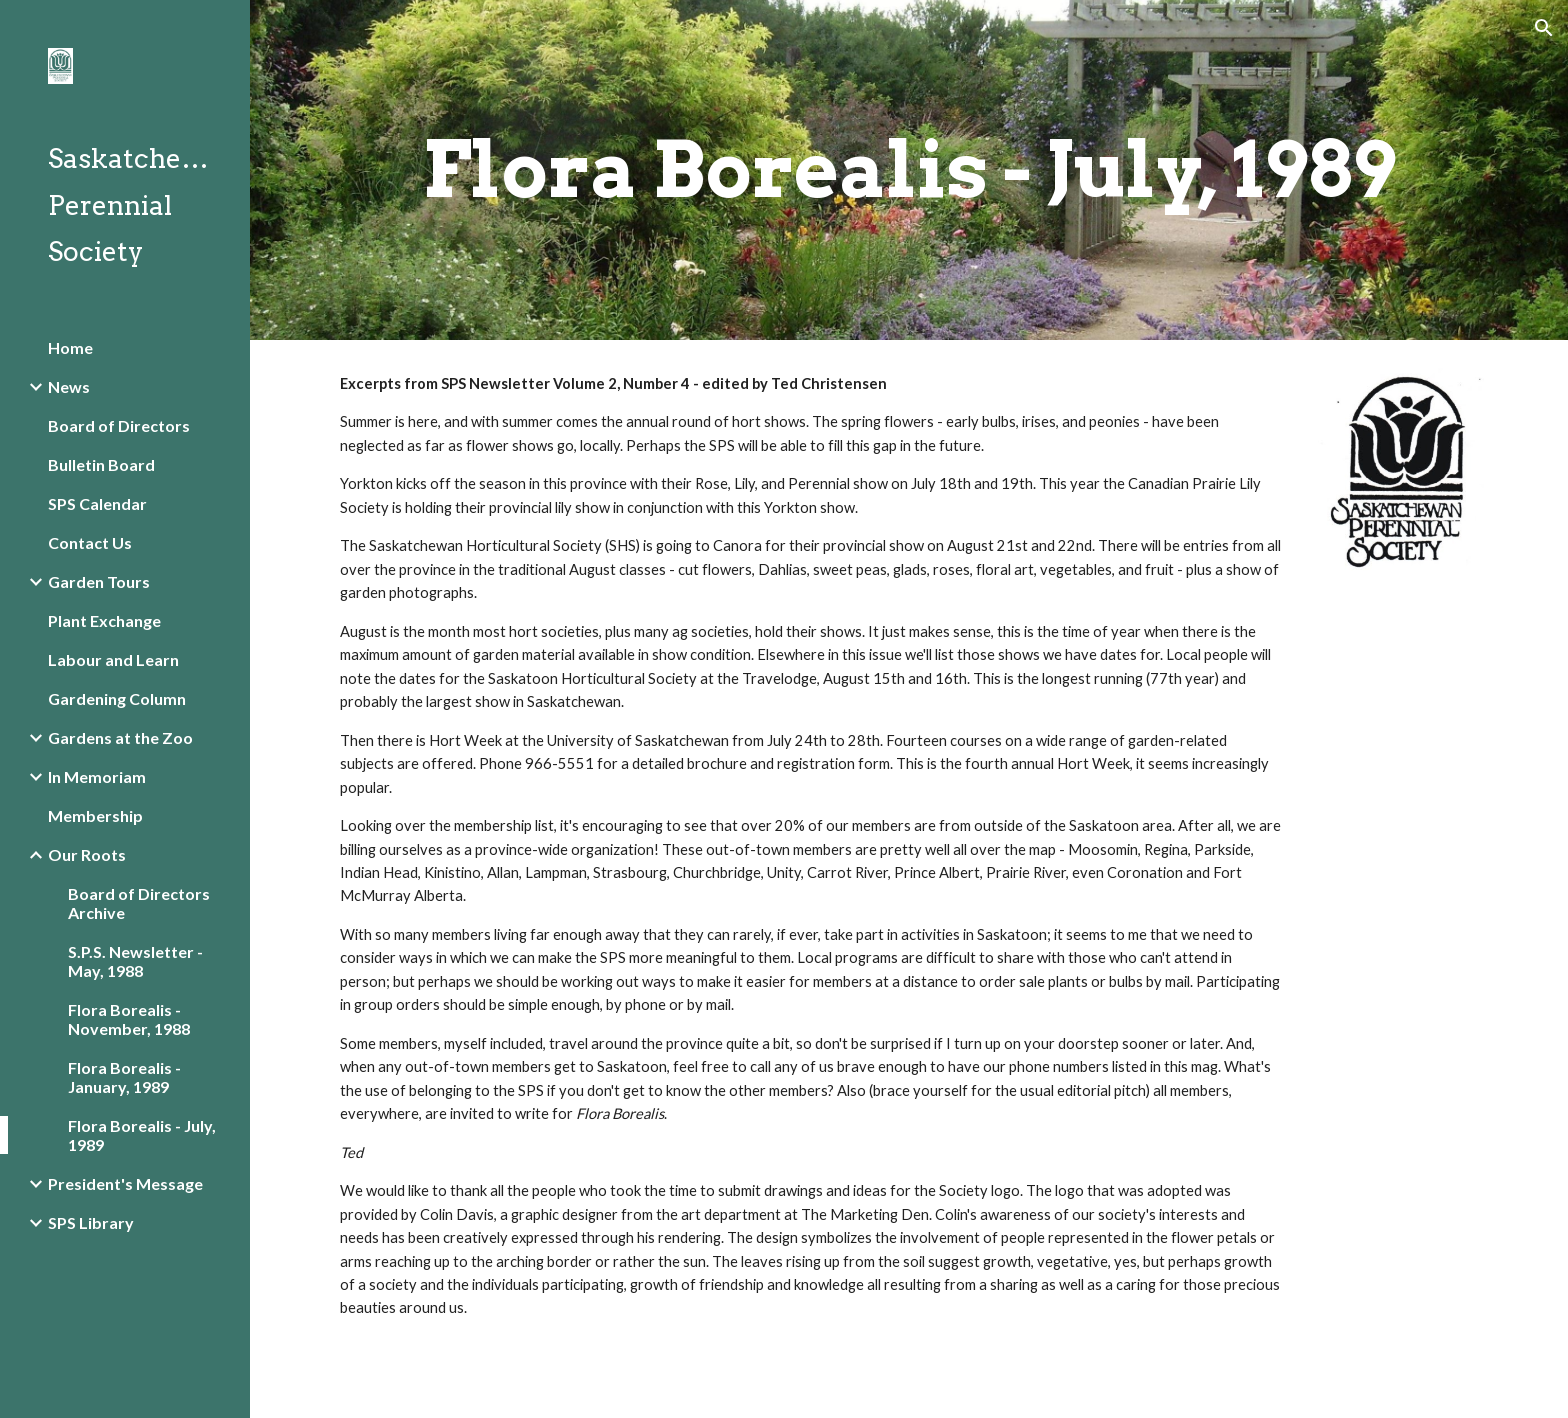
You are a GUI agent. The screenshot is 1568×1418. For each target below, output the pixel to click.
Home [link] (70, 347)
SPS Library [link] (91, 1222)
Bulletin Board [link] (101, 464)
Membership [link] (95, 815)
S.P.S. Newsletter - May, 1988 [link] (135, 961)
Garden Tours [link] (99, 581)
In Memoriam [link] (97, 776)
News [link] (69, 386)
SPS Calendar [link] (97, 503)
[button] (1544, 28)
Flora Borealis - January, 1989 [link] (124, 1077)
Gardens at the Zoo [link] (120, 737)
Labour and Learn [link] (113, 659)
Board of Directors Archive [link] (139, 903)
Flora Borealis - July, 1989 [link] (142, 1135)
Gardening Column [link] (117, 698)
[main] (909, 170)
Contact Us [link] (90, 542)
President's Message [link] (125, 1183)
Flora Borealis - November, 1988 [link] (129, 1019)
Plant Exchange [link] (104, 620)
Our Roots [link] (87, 854)
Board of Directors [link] (119, 425)
